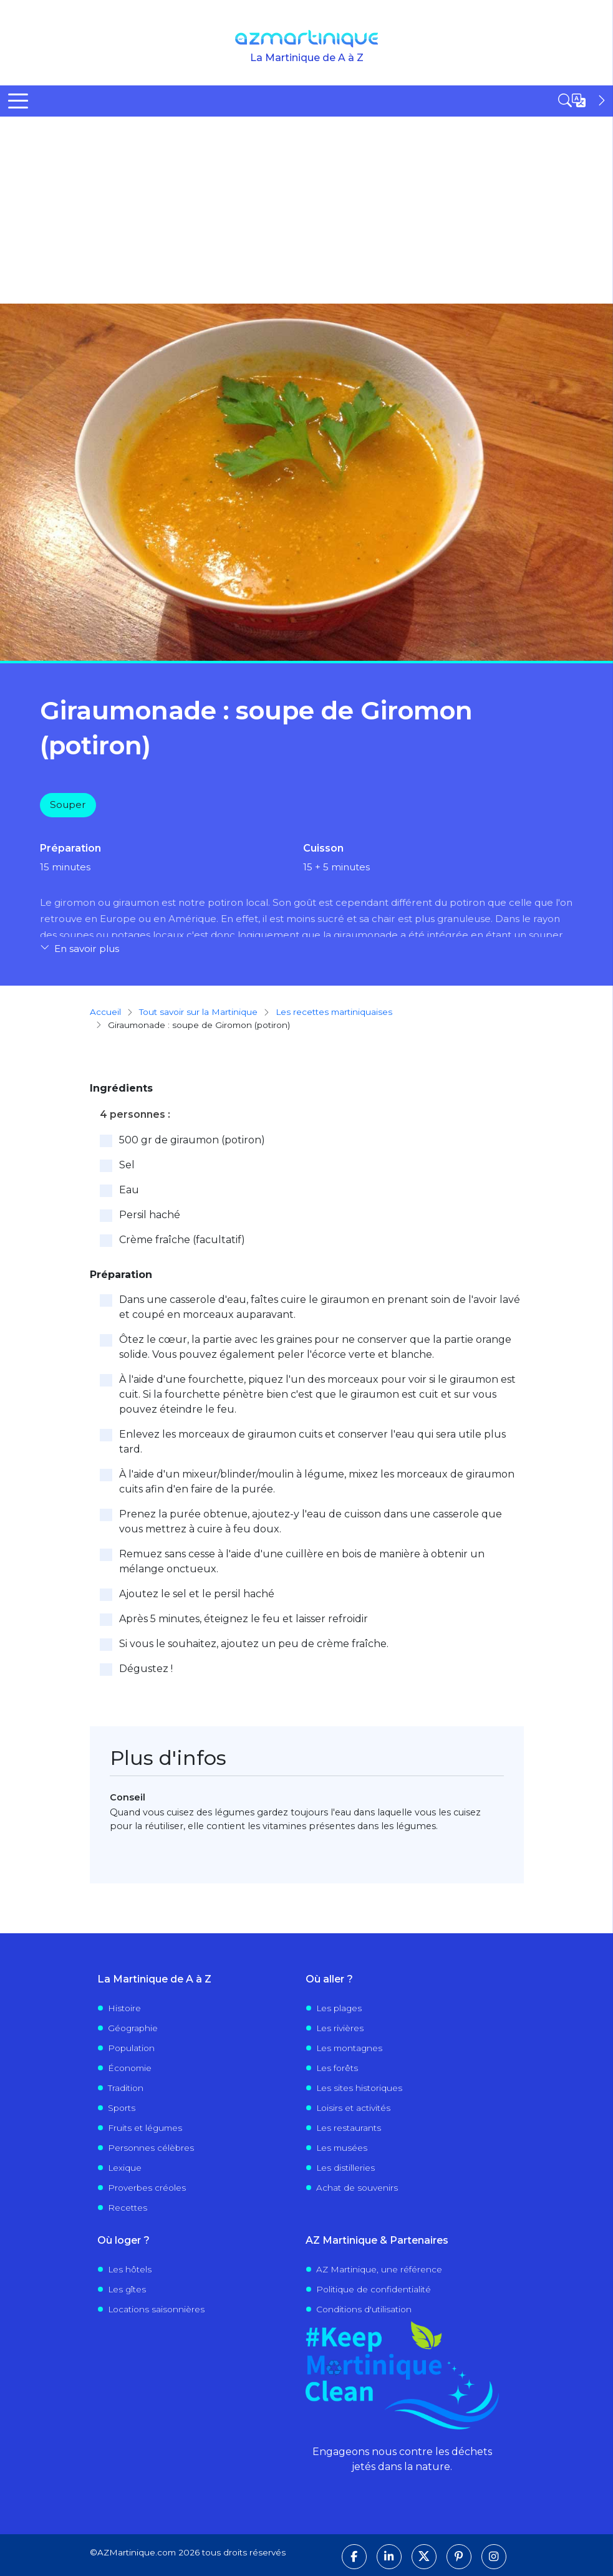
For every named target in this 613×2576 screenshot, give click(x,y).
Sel (127, 1165)
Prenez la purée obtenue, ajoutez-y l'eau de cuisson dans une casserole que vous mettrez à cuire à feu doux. (310, 1521)
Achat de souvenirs (357, 2188)
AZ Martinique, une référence (379, 2269)
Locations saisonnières (156, 2309)
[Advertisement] (306, 210)
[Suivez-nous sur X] (424, 2556)
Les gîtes (127, 2289)
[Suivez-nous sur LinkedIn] (389, 2556)
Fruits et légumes (145, 2128)
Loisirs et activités (353, 2108)
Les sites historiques (359, 2088)
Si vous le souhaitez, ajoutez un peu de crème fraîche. (254, 1644)
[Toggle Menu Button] (18, 101)
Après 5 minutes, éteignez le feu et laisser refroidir (243, 1619)
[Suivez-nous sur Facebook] (354, 2556)
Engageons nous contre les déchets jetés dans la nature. (402, 2459)
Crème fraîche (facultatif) (182, 1240)
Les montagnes (349, 2048)
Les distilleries (345, 2168)
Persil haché (149, 1215)
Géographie (133, 2028)
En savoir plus (86, 948)
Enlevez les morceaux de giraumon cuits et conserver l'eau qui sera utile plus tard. (312, 1441)
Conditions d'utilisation (364, 2309)
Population (131, 2048)
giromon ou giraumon (106, 902)
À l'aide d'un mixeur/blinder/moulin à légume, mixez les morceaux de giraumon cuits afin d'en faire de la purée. (316, 1481)
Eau (129, 1190)
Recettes (127, 2208)
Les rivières (340, 2028)
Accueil (105, 1012)
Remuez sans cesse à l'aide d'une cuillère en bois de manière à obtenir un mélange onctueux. (302, 1561)
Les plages (339, 2008)
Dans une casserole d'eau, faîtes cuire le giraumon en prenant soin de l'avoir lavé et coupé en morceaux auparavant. (319, 1307)
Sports (121, 2108)
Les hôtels (130, 2269)
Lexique (125, 2168)
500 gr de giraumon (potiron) (192, 1140)
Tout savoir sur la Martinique (198, 1012)
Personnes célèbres (151, 2148)
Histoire (124, 2008)
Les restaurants (348, 2128)
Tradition (125, 2088)
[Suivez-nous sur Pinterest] (458, 2556)
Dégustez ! (146, 1669)
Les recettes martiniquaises (334, 1012)
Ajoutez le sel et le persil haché (196, 1594)
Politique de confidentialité (373, 2289)
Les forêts (337, 2068)
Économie (130, 2068)
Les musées (341, 2148)
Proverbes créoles (147, 2188)
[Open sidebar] (583, 100)
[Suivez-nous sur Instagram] (493, 2556)
